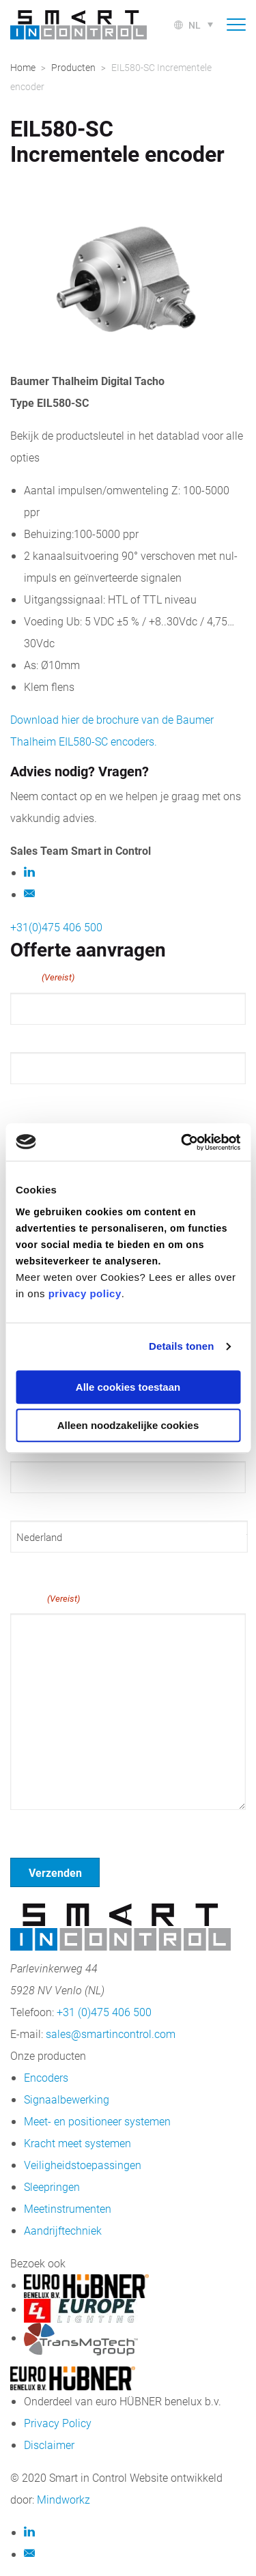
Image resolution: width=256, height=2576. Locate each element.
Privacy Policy (57, 2423)
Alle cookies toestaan (128, 1387)
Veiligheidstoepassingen (82, 2164)
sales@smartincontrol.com (110, 2033)
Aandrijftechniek (63, 2230)
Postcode (31, 1505)
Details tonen (181, 1346)
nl (194, 24)
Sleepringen (52, 2186)
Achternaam (37, 1096)
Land (21, 1565)
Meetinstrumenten (67, 2208)
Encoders (46, 2077)
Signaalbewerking (66, 2099)
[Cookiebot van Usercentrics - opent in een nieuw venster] (182, 1142)
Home (22, 67)
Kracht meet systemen (77, 2143)
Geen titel (33, 1827)
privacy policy (85, 1293)
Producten (73, 67)
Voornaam (33, 1037)
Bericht (45, 1598)
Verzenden (55, 1872)
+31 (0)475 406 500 (104, 2012)
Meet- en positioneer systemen (97, 2121)
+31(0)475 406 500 (56, 927)
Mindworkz (63, 2499)
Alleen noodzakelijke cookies (128, 1425)
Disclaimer (49, 2444)
